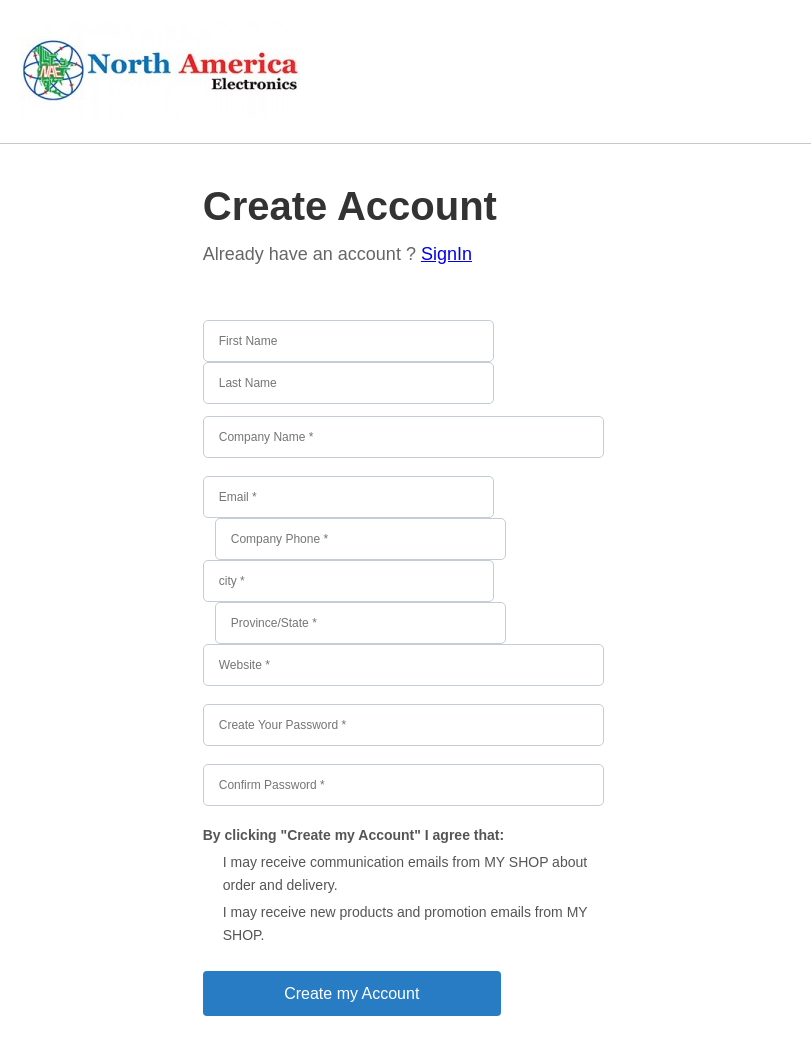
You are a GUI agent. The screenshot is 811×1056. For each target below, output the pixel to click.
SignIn (446, 254)
